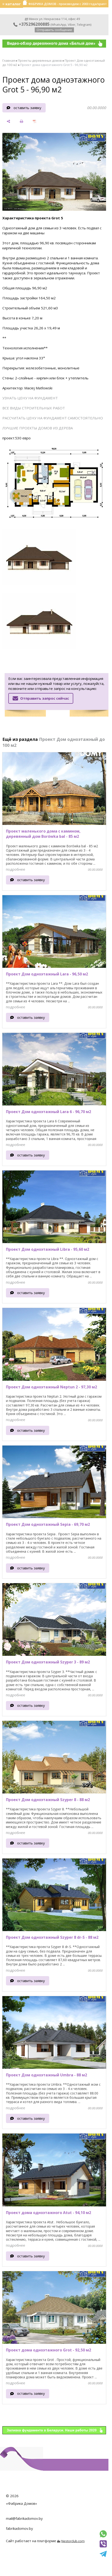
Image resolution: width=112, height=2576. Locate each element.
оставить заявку (27, 107)
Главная (8, 60)
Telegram (84, 24)
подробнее (15, 869)
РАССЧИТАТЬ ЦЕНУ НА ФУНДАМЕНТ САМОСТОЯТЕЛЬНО (52, 418)
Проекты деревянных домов (40, 60)
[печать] (21, 121)
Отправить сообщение (54, 30)
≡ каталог (11, 3)
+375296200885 (31, 24)
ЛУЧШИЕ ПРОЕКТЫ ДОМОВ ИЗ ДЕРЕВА (37, 428)
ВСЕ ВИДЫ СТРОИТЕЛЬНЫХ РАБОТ (33, 408)
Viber (71, 24)
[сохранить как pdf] (35, 121)
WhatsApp (58, 24)
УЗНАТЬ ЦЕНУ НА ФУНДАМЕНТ (30, 398)
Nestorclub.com (73, 2541)
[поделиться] (8, 121)
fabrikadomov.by (19, 2528)
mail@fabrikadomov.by (24, 2518)
